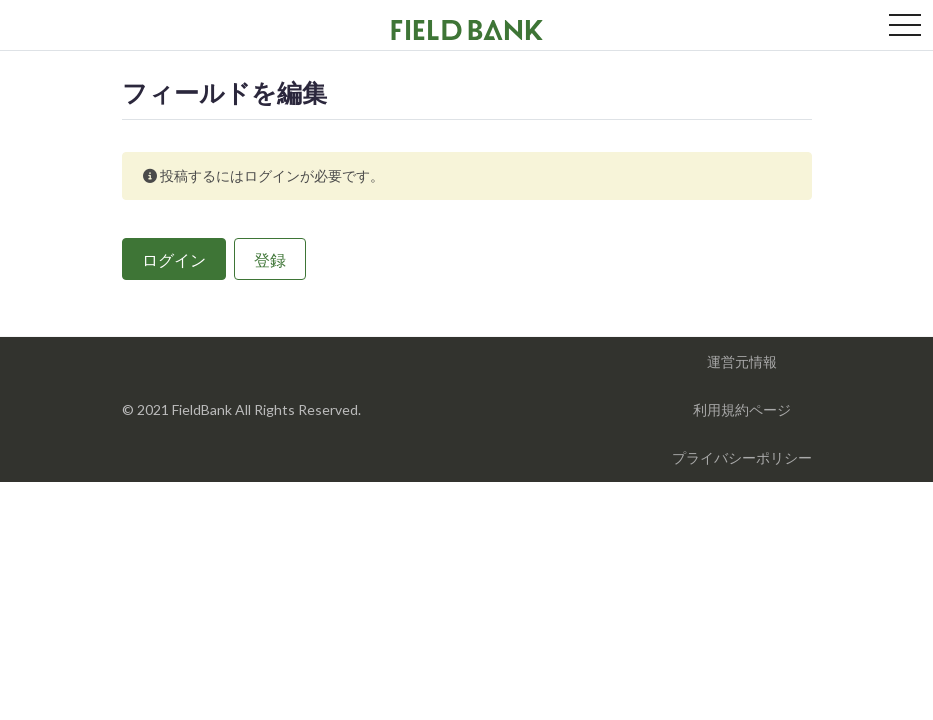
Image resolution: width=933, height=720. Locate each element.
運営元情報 (742, 361)
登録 (270, 259)
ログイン (174, 259)
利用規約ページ (742, 409)
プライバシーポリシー (742, 457)
